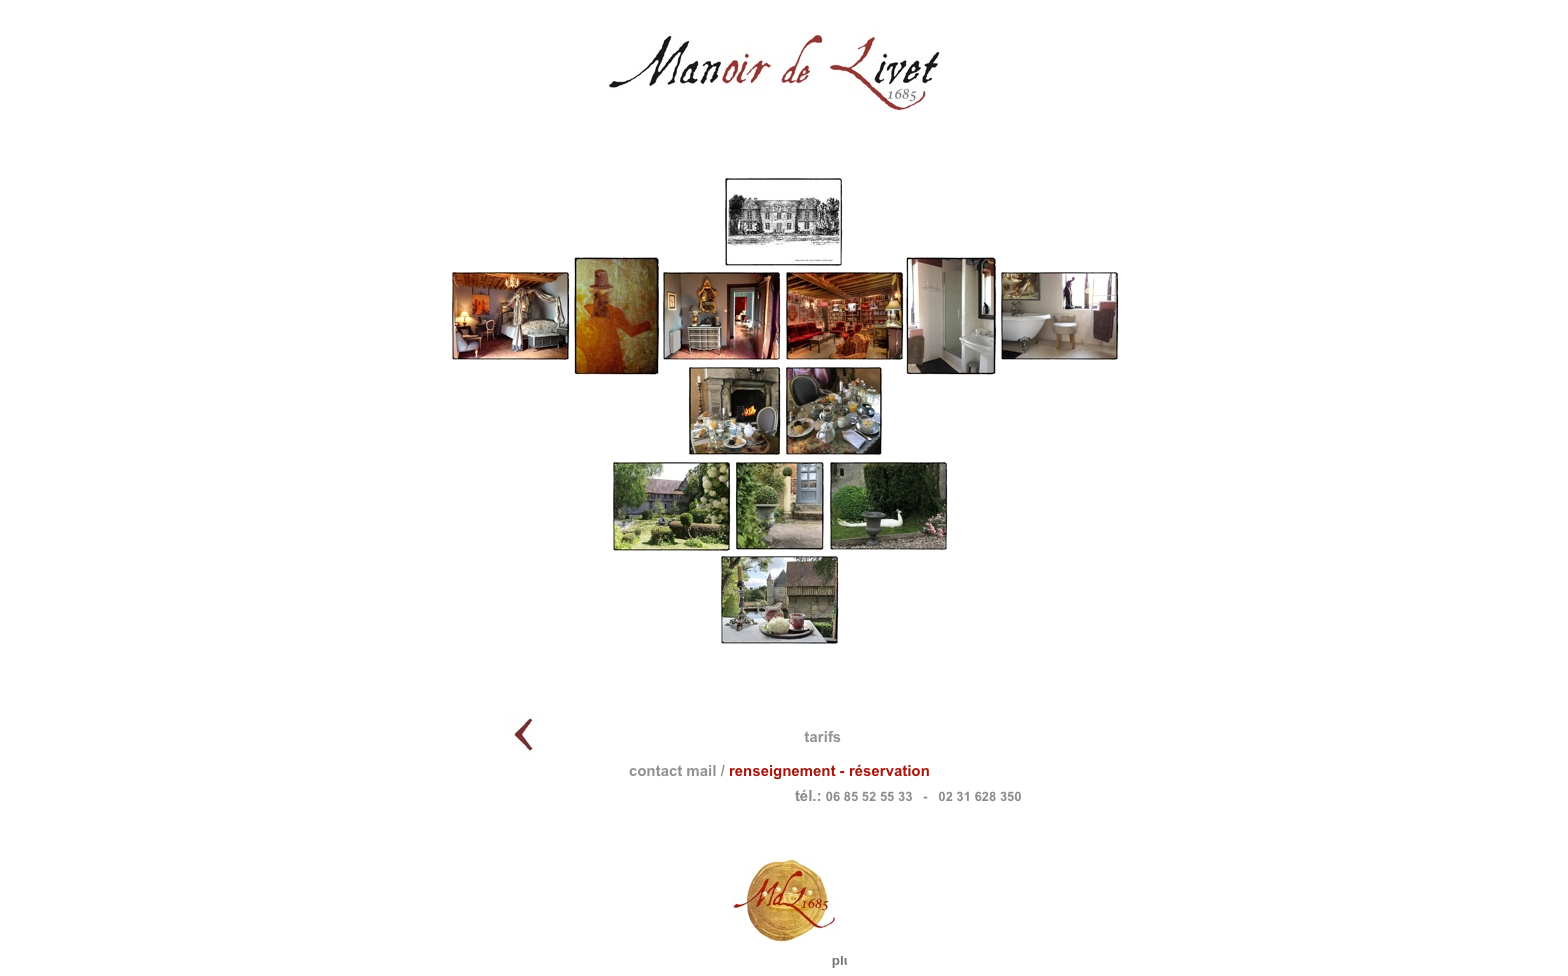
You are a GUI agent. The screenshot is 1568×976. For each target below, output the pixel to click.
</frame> (476, 51)
